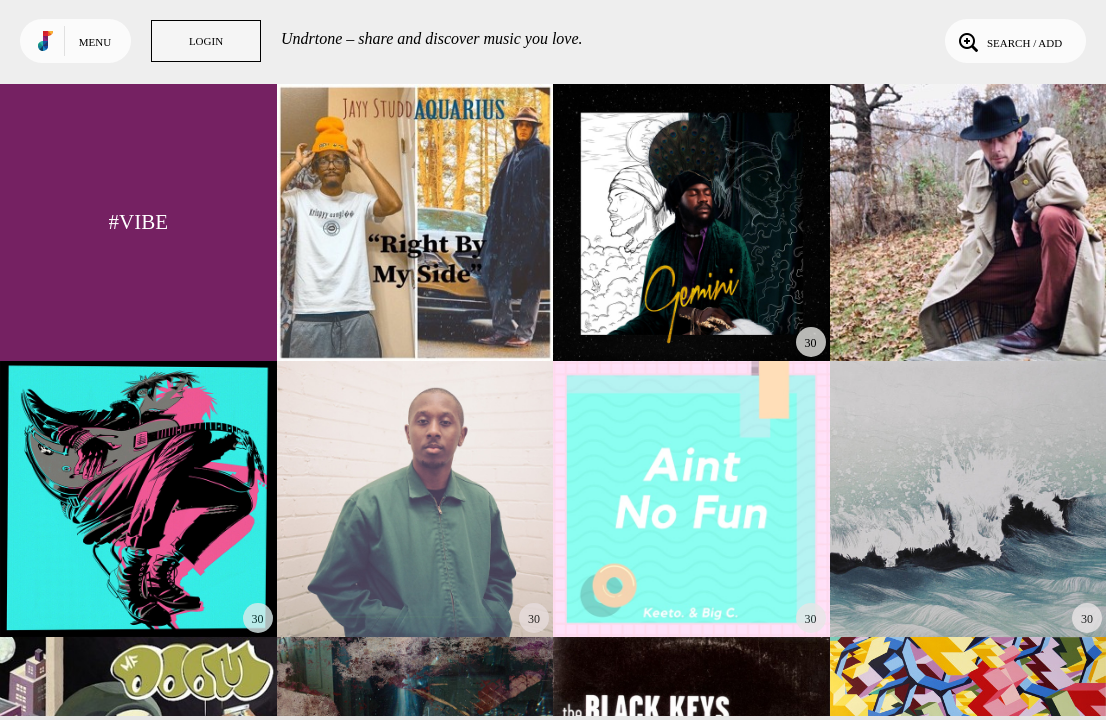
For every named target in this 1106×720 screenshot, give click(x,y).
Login (206, 41)
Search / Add (1008, 41)
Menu (95, 42)
